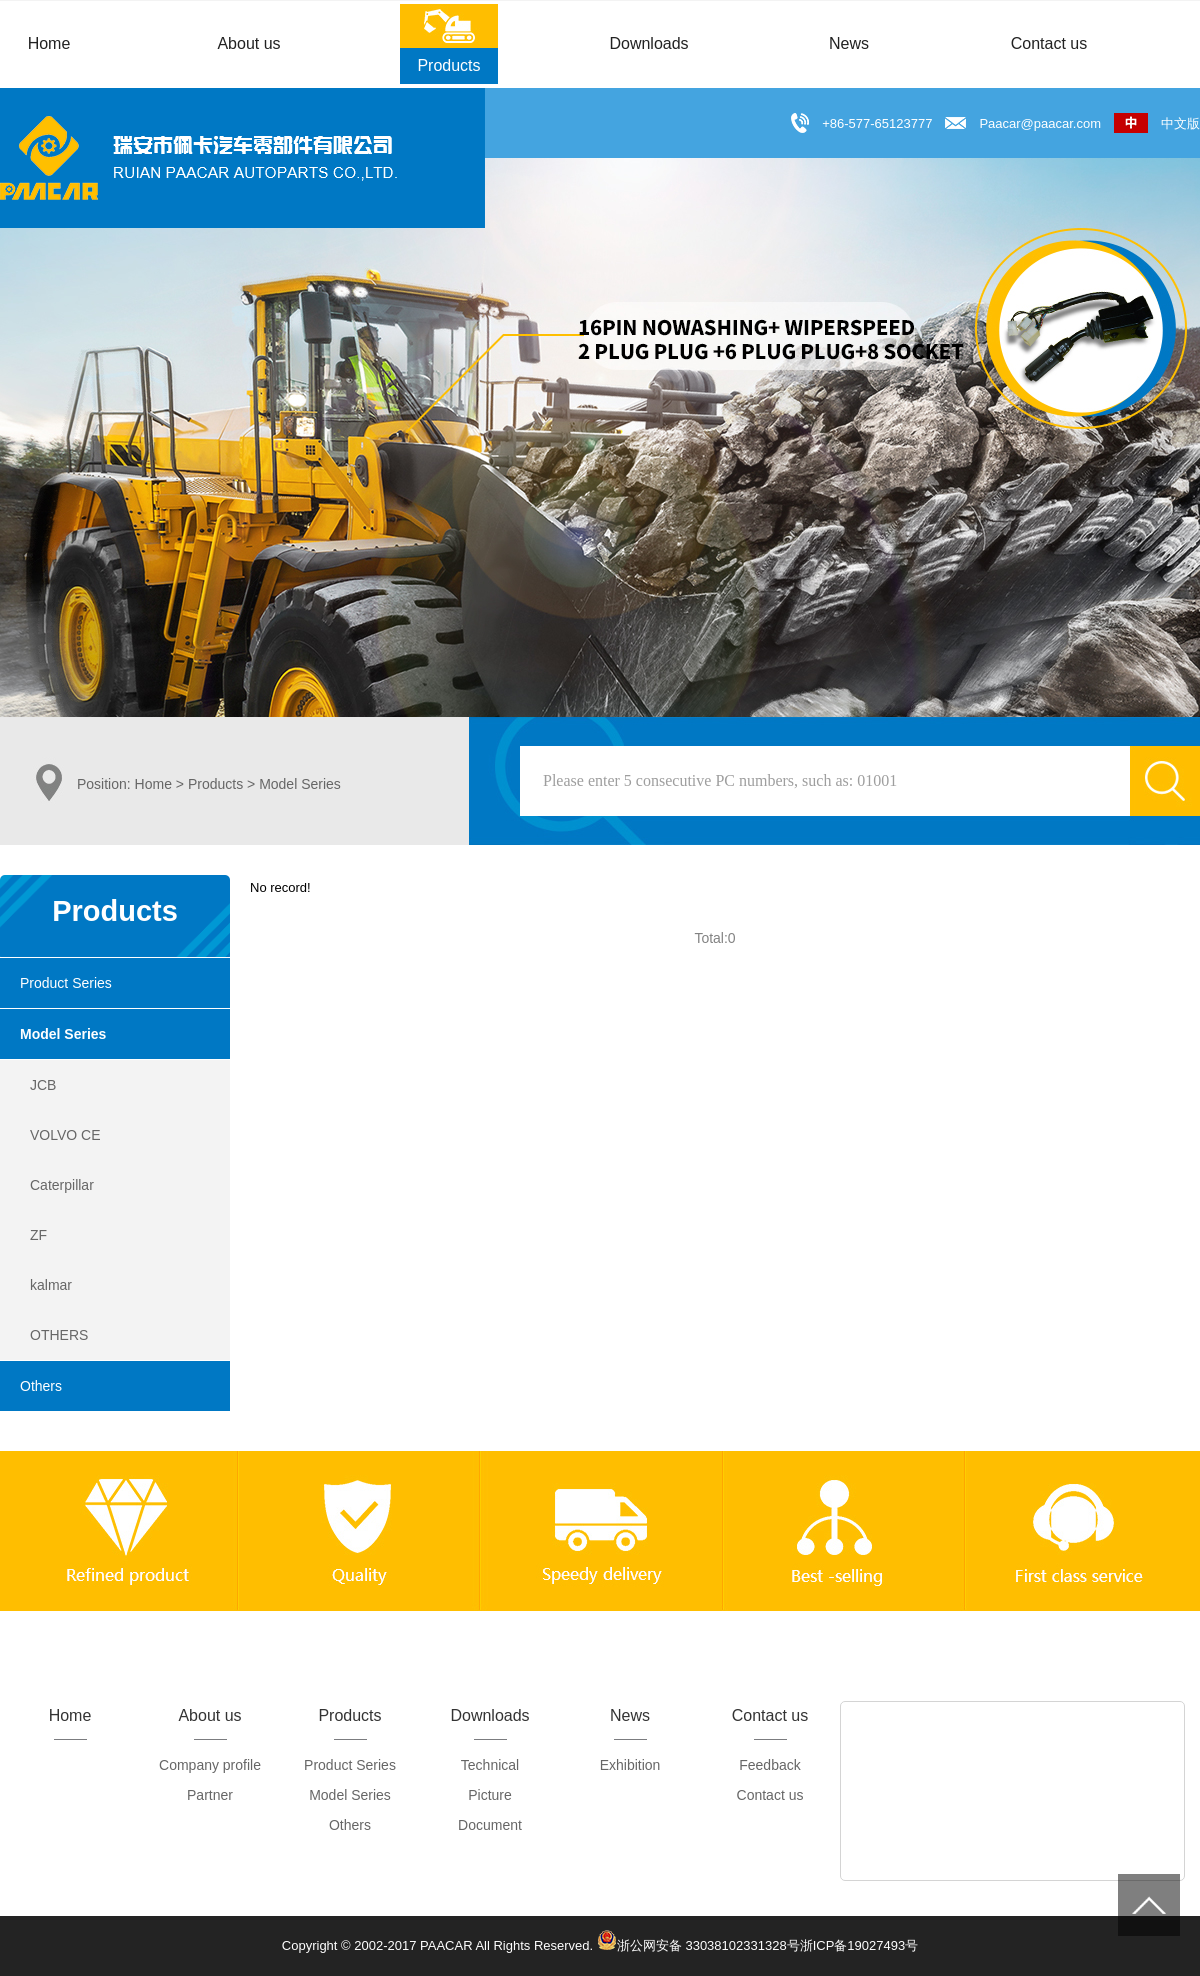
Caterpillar (62, 1185)
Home (153, 784)
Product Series (66, 983)
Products (215, 784)
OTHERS (59, 1335)
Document (490, 1825)
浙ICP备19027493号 (859, 1945)
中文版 (1157, 123)
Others (41, 1386)
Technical (490, 1765)
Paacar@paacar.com (1040, 123)
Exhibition (630, 1765)
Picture (490, 1795)
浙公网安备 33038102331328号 (698, 1940)
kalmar (51, 1285)
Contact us (770, 1795)
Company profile (210, 1765)
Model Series (63, 1034)
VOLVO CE (65, 1135)
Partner (210, 1795)
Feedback (769, 1765)
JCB (43, 1085)
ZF (38, 1235)
